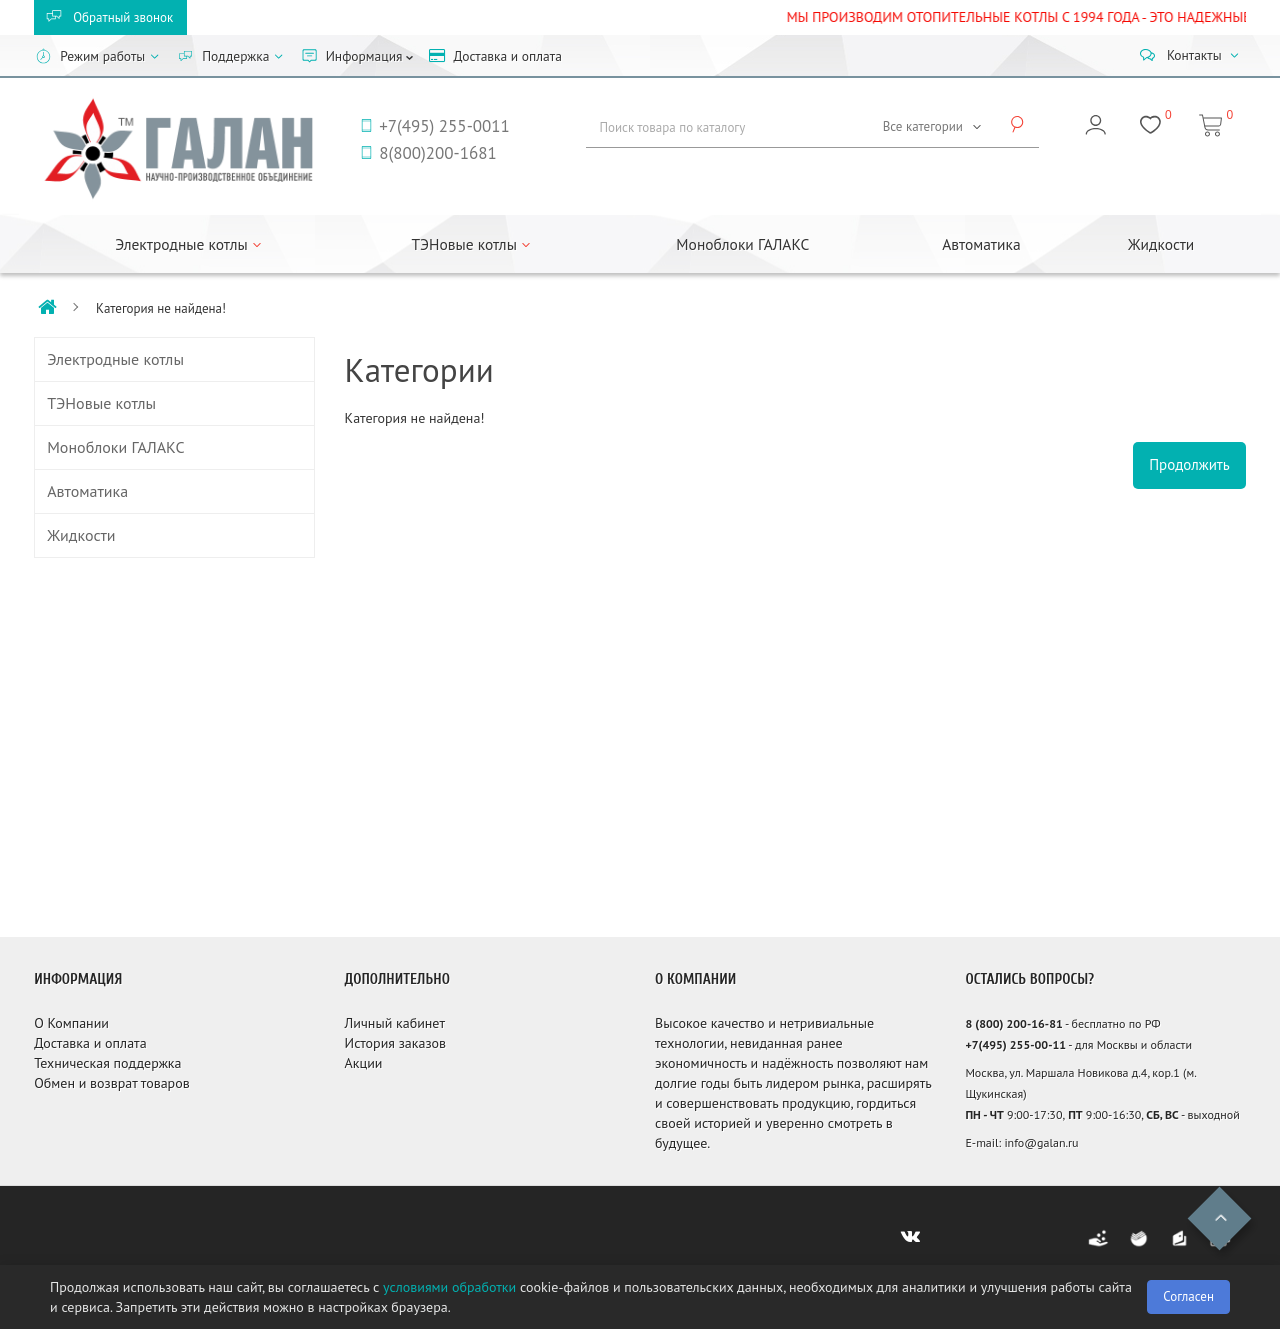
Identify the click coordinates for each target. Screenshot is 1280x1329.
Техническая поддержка (107, 1063)
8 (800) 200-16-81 (1013, 1023)
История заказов (396, 1043)
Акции (364, 1063)
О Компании (71, 1023)
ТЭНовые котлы (101, 403)
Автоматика (981, 244)
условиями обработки (449, 1287)
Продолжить (1189, 464)
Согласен (1188, 1296)
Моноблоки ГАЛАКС (742, 244)
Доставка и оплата (90, 1043)
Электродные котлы (115, 359)
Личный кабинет (395, 1023)
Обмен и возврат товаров (111, 1083)
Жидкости (1161, 244)
